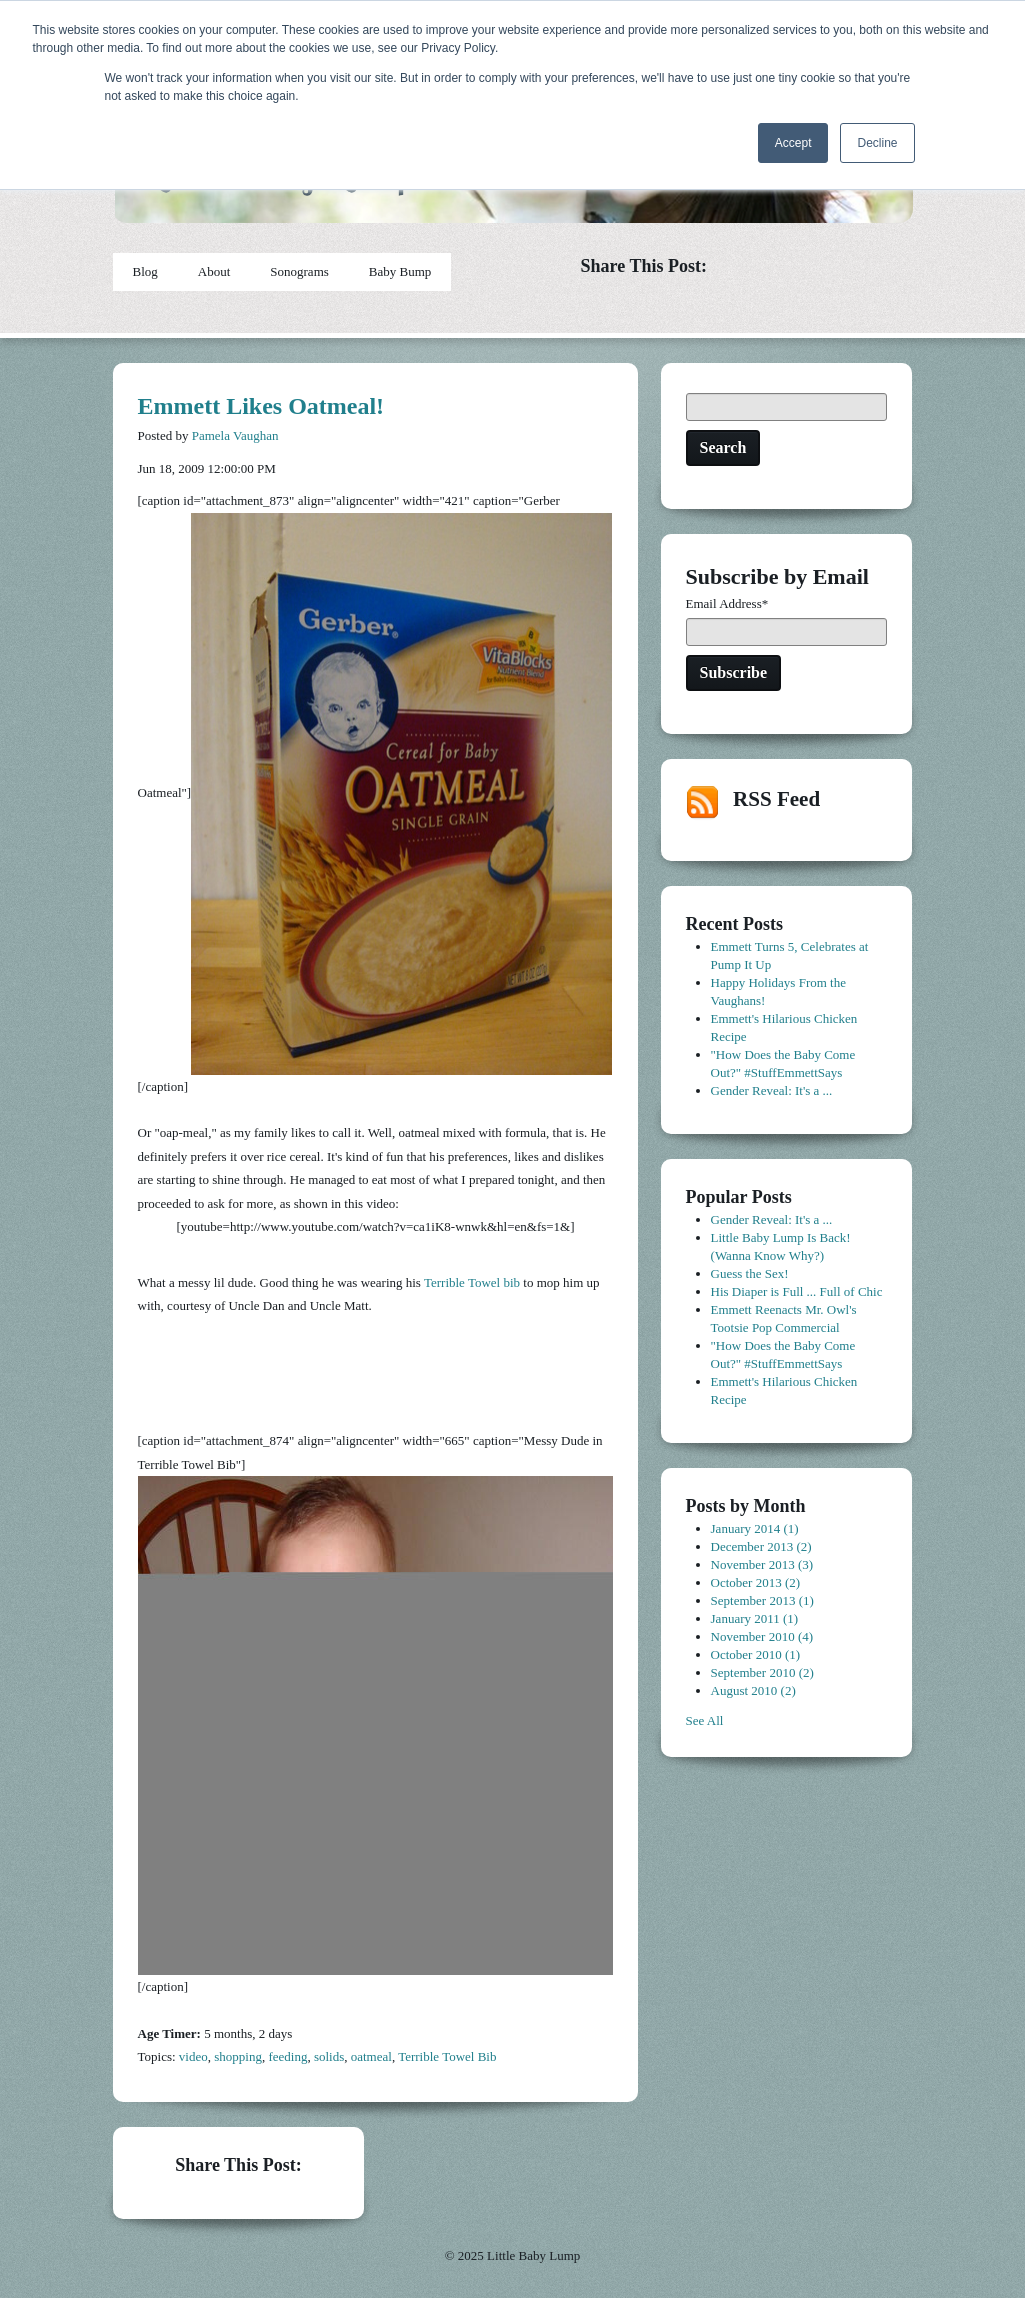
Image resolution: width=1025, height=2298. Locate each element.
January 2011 (755, 1618)
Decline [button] (877, 143)
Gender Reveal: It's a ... (772, 1090)
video (193, 2056)
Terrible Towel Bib (447, 2056)
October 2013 (756, 1582)
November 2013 (762, 1564)
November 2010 (762, 1636)
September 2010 (762, 1672)
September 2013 (762, 1600)
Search (723, 447)
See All (705, 1720)
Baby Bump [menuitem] (400, 271)
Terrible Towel (462, 1282)
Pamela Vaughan (235, 435)
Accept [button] (793, 143)
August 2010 (753, 1690)
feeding (287, 2056)
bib (511, 1282)
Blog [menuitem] (145, 271)
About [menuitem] (214, 271)
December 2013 (761, 1546)
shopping (238, 2056)
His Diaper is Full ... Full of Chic (797, 1291)
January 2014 (755, 1528)
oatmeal (371, 2056)
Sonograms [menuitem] (299, 271)
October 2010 (756, 1654)
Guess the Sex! (750, 1273)
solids (329, 2056)
